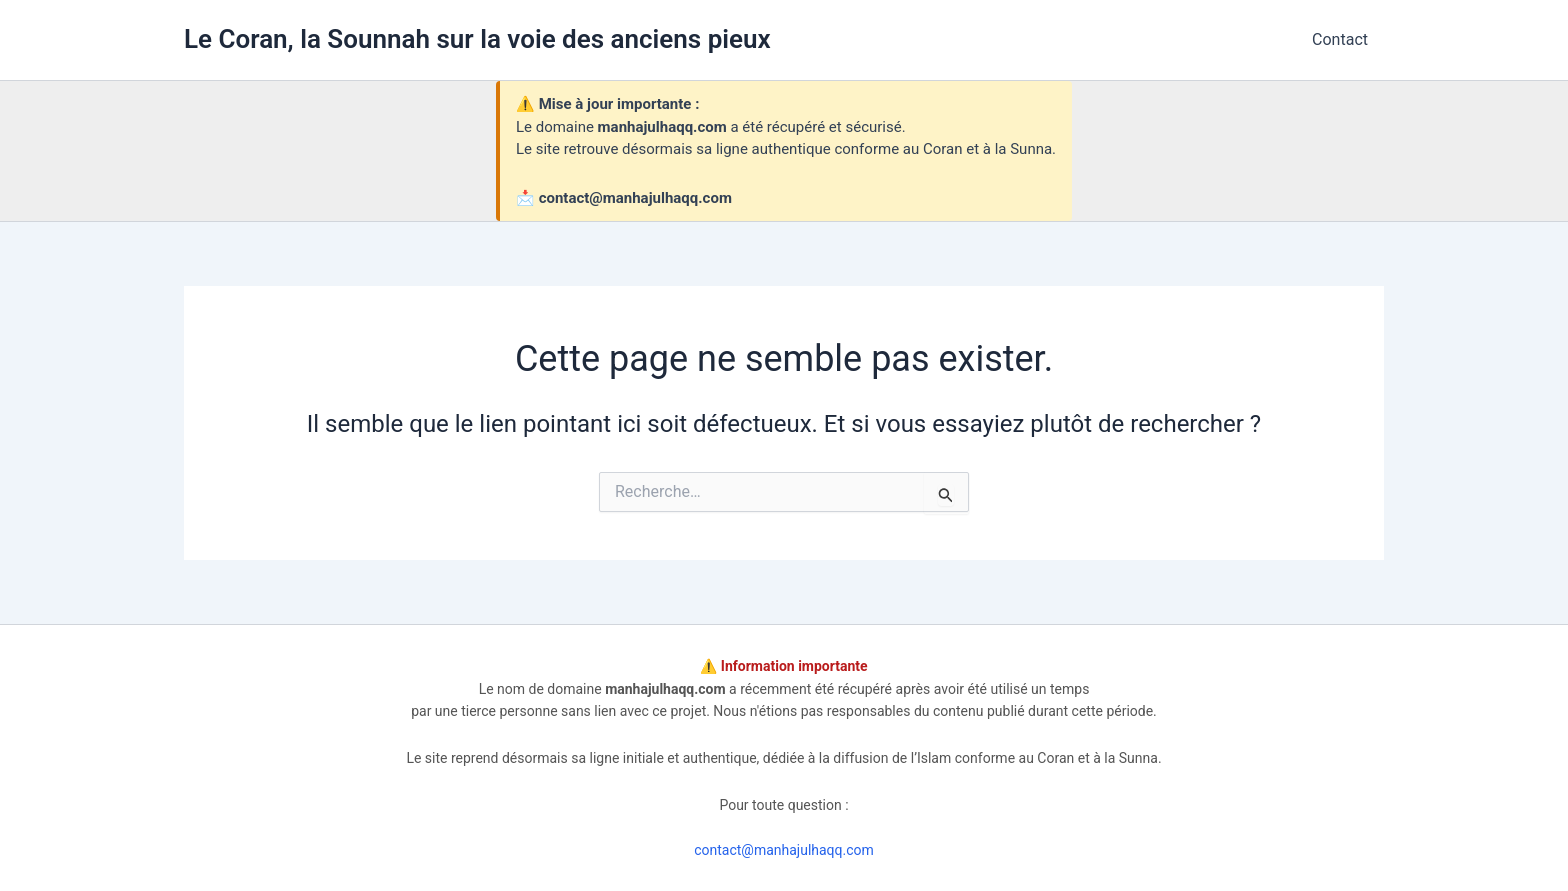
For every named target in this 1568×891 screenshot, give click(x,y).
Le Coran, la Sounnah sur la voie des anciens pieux (477, 39)
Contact (1340, 39)
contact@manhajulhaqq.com (784, 850)
